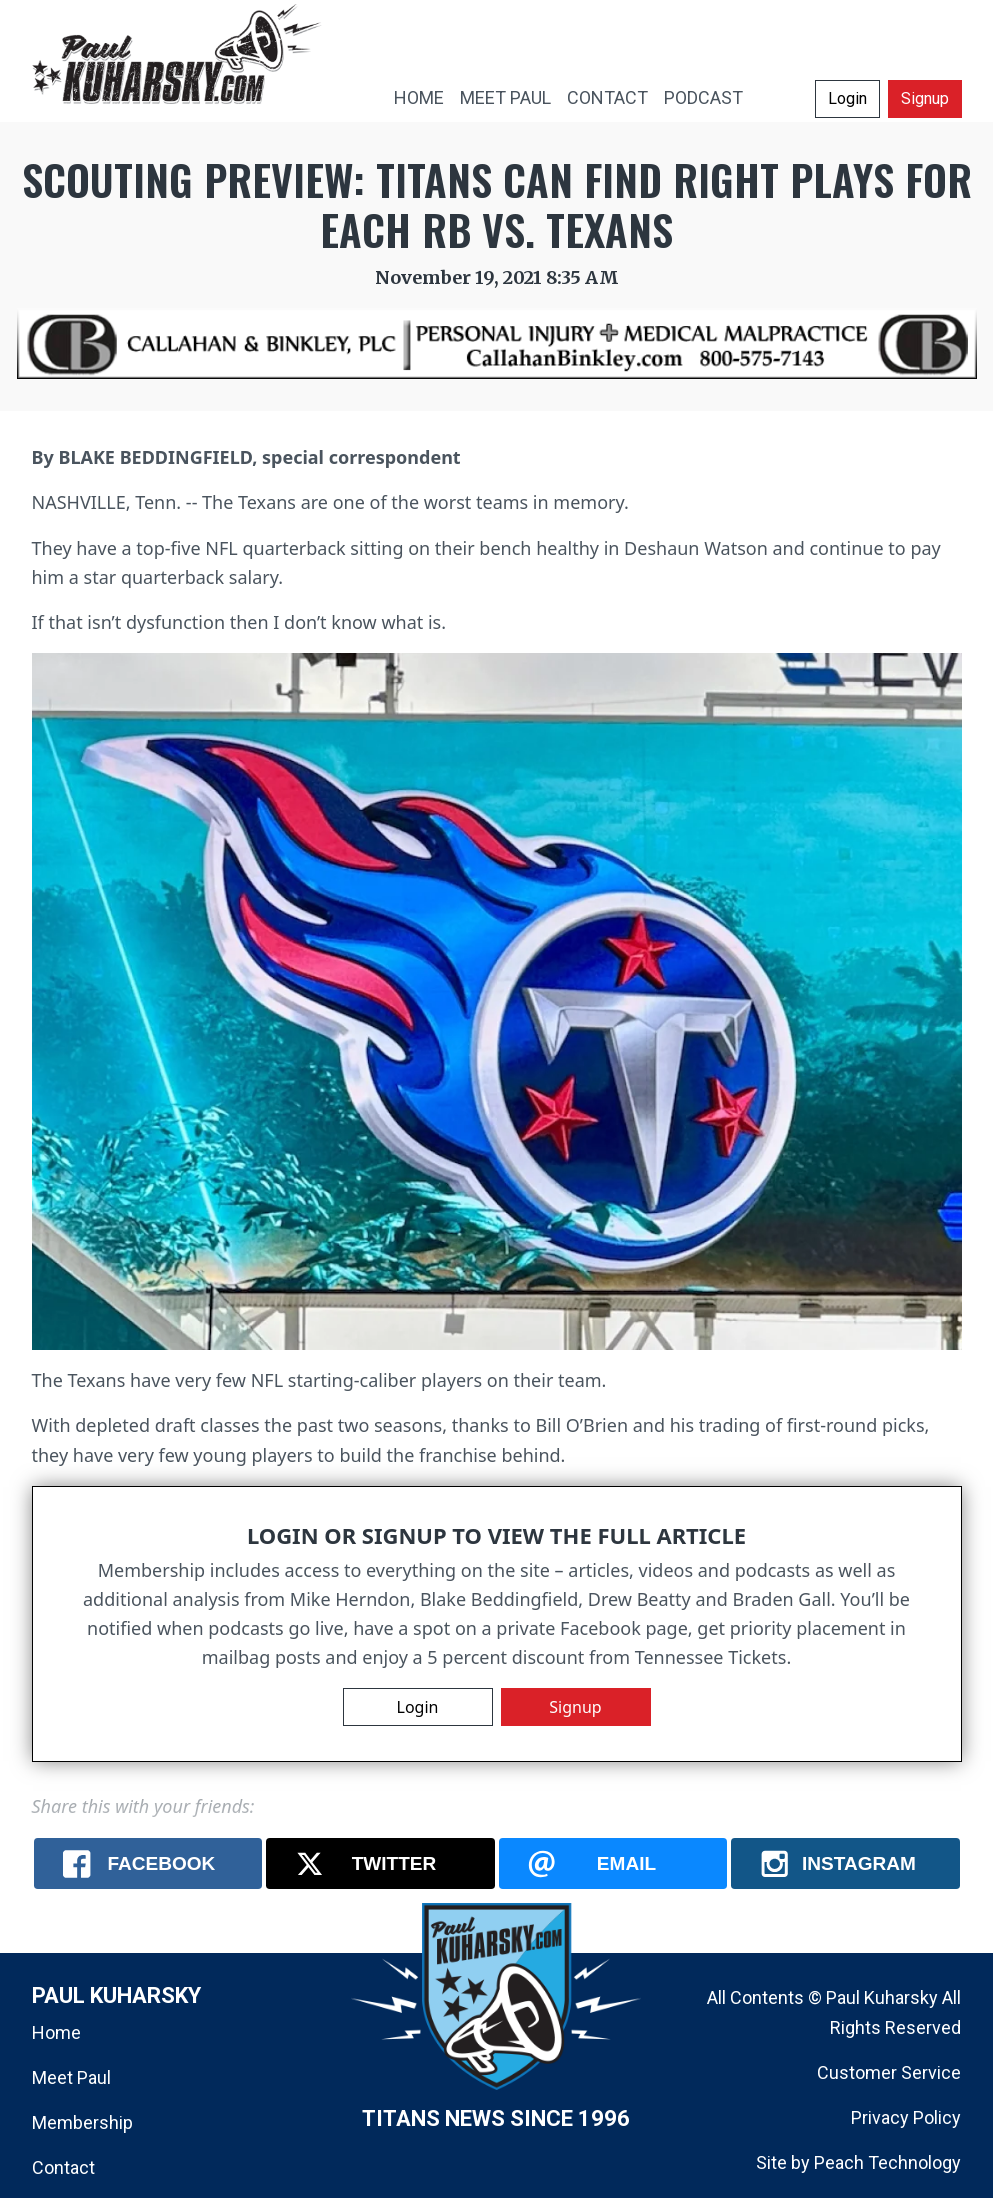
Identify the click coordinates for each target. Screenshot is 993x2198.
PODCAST (703, 97)
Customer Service (889, 2072)
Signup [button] (925, 98)
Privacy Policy (906, 2117)
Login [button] (847, 98)
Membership (82, 2122)
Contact (63, 2167)
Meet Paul (71, 2077)
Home (56, 2032)
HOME (419, 97)
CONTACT (607, 97)
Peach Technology (887, 2162)
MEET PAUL (505, 97)
